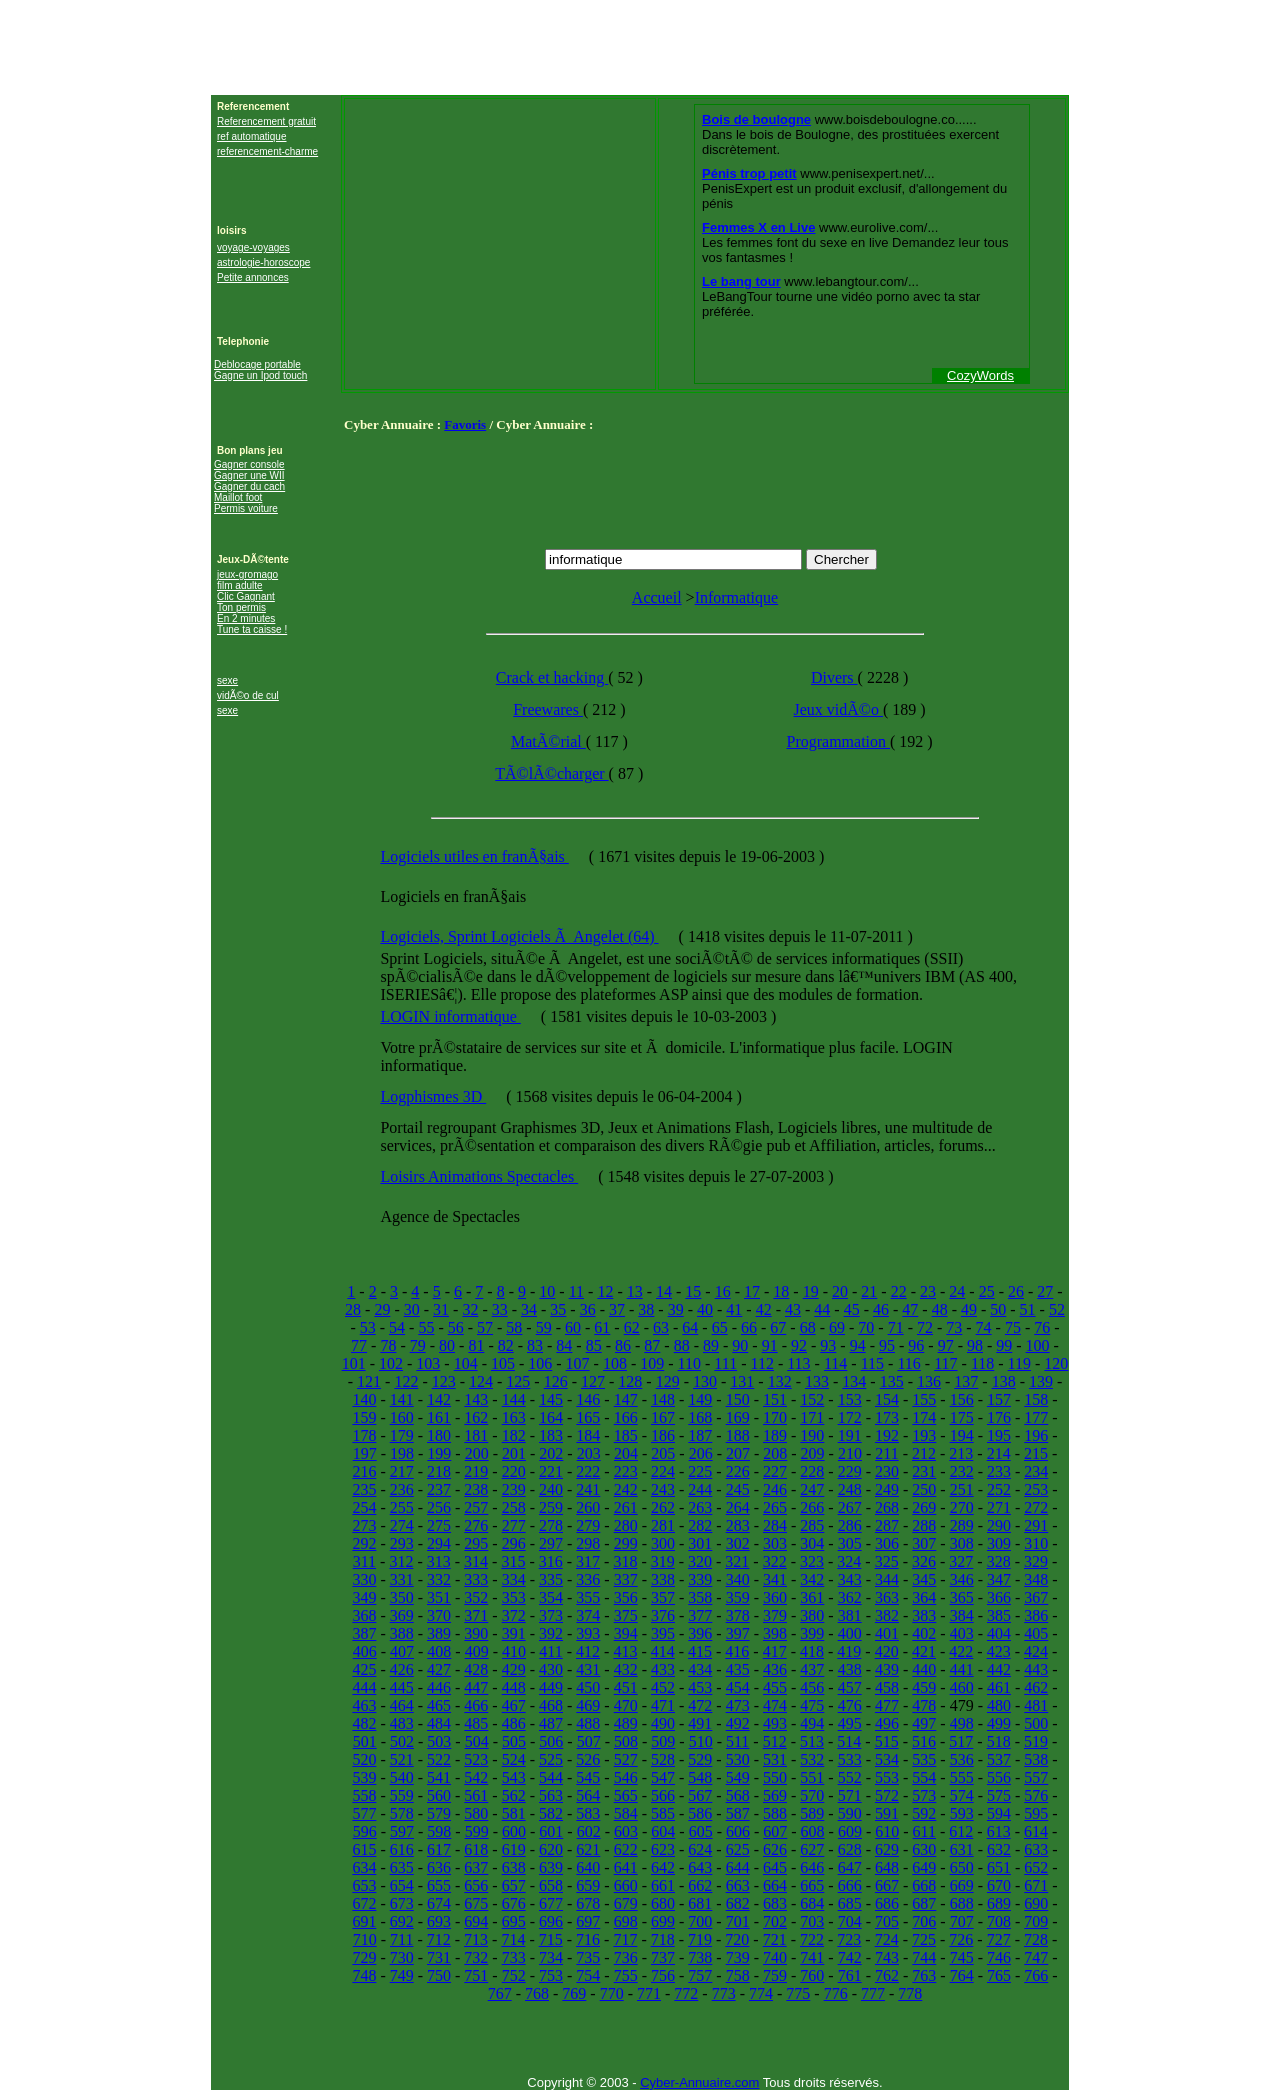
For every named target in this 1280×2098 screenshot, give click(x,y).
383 (924, 1615)
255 (402, 1507)
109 (652, 1363)
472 (700, 1705)
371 (476, 1615)
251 (962, 1489)
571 (850, 1795)
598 (439, 1831)
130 (705, 1381)
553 (887, 1777)
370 (439, 1615)
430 (551, 1669)
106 (540, 1363)
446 (439, 1687)
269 (924, 1507)
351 (439, 1597)
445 (402, 1687)
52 (1057, 1309)
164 (551, 1417)
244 (700, 1489)
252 (999, 1489)
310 (1036, 1543)
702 (775, 1921)
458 (887, 1687)
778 (910, 1993)
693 (439, 1921)
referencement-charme (267, 151)
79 (418, 1345)
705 (887, 1921)
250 (924, 1489)
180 (439, 1435)
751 (476, 1975)
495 (850, 1723)
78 (388, 1345)
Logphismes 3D (433, 1096)
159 (364, 1417)
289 (962, 1525)
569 (775, 1795)
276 (476, 1525)
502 (402, 1741)
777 (873, 1993)
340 (738, 1579)
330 (364, 1579)
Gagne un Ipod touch (260, 375)
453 (700, 1687)
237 (439, 1489)
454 (738, 1687)
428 (476, 1669)
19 (811, 1291)
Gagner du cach (249, 486)
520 (364, 1759)
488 (588, 1723)
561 (476, 1795)
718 (663, 1939)
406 (365, 1651)
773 (724, 1993)
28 (353, 1309)
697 (588, 1921)
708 (999, 1921)
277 (514, 1525)
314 (476, 1561)
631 (962, 1849)
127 (593, 1381)
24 (957, 1291)
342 (812, 1579)
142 (439, 1399)
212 (924, 1453)
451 (626, 1687)
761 (850, 1975)
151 (775, 1399)
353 (514, 1597)
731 (439, 1957)
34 (529, 1309)
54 (397, 1327)
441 (962, 1669)
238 (476, 1489)
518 (999, 1741)
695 (514, 1921)
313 (439, 1561)
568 (738, 1795)
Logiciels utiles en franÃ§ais (474, 856)
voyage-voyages (253, 247)
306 (887, 1543)
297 (551, 1543)
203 (589, 1453)
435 (738, 1669)
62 (632, 1327)
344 (887, 1579)
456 (812, 1687)
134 (854, 1381)
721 (775, 1939)
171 (812, 1417)
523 (476, 1759)
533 (850, 1759)
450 (588, 1687)
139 (1041, 1381)
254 (364, 1507)
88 (682, 1345)
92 (799, 1345)
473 (738, 1705)
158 (1036, 1399)
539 (364, 1777)
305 (850, 1543)
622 (626, 1849)
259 (551, 1507)
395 (663, 1633)
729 (364, 1957)
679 (626, 1903)
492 (738, 1723)
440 (924, 1669)
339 (700, 1579)
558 (364, 1795)
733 (514, 1957)
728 (1036, 1939)
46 (881, 1309)
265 (775, 1507)
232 (962, 1471)
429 (514, 1669)
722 (812, 1939)
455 (775, 1687)
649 (924, 1867)
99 (1004, 1345)
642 (663, 1867)
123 (444, 1381)
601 (551, 1831)
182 (514, 1435)
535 (924, 1759)
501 (365, 1741)
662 (700, 1885)
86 (623, 1345)
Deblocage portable (257, 364)
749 (402, 1975)
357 (663, 1597)
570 (812, 1795)
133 (817, 1381)
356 (626, 1597)
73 (954, 1327)
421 (924, 1651)
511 (737, 1741)
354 (551, 1597)
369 (402, 1615)
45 (852, 1309)
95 (887, 1345)
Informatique (737, 597)
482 (364, 1723)
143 (476, 1399)
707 (962, 1921)
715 (551, 1939)
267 (850, 1507)
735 (588, 1957)
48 (940, 1309)
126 (556, 1381)
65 (720, 1327)
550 (775, 1777)
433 (663, 1669)
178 (364, 1435)
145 (551, 1399)
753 (551, 1975)
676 (514, 1903)
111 (725, 1363)
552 (850, 1777)
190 (812, 1435)
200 (477, 1453)
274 (402, 1525)
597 (402, 1831)
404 (999, 1633)
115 (872, 1363)
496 (887, 1723)
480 (999, 1705)
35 (558, 1309)
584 (626, 1813)
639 (551, 1867)
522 (439, 1759)
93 (828, 1345)
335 (551, 1579)
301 (700, 1543)
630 (924, 1849)
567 (700, 1795)
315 (513, 1561)
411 (550, 1651)
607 (775, 1831)
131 (742, 1381)
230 (887, 1471)
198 (402, 1453)
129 (668, 1381)
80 (447, 1345)
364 (924, 1597)
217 (402, 1471)
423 (999, 1651)
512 (775, 1741)
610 (887, 1831)
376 (663, 1615)
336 (588, 1579)
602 (589, 1831)
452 (663, 1687)
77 (359, 1345)
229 (850, 1471)
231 (924, 1471)
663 (738, 1885)
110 (689, 1363)
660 (626, 1885)
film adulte (240, 585)
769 (574, 1993)
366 (999, 1597)
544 (551, 1777)
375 (626, 1615)
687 (924, 1903)
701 (738, 1921)
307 (924, 1543)
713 (476, 1939)
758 (738, 1975)
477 (887, 1705)
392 (551, 1633)
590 (850, 1813)
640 (588, 1867)
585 (663, 1813)
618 (476, 1849)
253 (1036, 1489)
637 (476, 1867)
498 (962, 1723)
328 (999, 1561)
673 (402, 1903)
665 (812, 1885)
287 (887, 1525)
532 (812, 1759)
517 (961, 1741)
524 (514, 1759)
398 (775, 1633)
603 (626, 1831)
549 (738, 1777)
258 (514, 1507)
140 (364, 1399)
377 (700, 1615)
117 (945, 1363)
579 (439, 1813)
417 (775, 1651)
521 (402, 1759)
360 (775, 1597)
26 (1016, 1291)
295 (476, 1543)
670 (999, 1885)
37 (617, 1309)
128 (630, 1381)
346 (962, 1579)
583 (588, 1813)
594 (999, 1813)
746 (999, 1957)
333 (476, 1579)
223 (626, 1471)
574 (962, 1795)
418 (812, 1651)
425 (364, 1669)
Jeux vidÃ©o (838, 709)
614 (1036, 1831)
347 (999, 1579)
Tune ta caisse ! (252, 629)
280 (626, 1525)
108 (615, 1363)
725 (924, 1939)
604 (663, 1831)
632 (999, 1849)
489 (626, 1723)
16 (723, 1291)
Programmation (838, 741)
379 (775, 1615)
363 (887, 1597)
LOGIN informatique (450, 1016)
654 (402, 1885)
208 (775, 1453)
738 (700, 1957)
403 (962, 1633)
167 (663, 1417)
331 (402, 1579)
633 (1036, 1849)
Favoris (465, 424)
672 (364, 1903)
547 (663, 1777)
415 (700, 1651)
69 (837, 1327)
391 (514, 1633)
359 (738, 1597)
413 (625, 1651)
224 (663, 1471)
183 (551, 1435)
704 (850, 1921)
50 (998, 1309)
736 (626, 1957)
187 (700, 1435)
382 (887, 1615)
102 (391, 1363)
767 (500, 1993)
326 (924, 1561)
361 (812, 1597)
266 (812, 1507)
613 (999, 1831)
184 (588, 1435)
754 (588, 1975)
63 (661, 1327)
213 (961, 1453)
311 (364, 1561)
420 (887, 1651)
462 (1036, 1687)
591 (887, 1813)
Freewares (548, 709)
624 (700, 1849)
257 (476, 1507)
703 (812, 1921)
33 (500, 1309)
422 (961, 1651)
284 (775, 1525)
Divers (834, 677)
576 (1036, 1795)
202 (551, 1453)
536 (962, 1759)
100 (1038, 1345)
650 (962, 1867)
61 (602, 1327)
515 (887, 1741)
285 (812, 1525)
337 (626, 1579)
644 (738, 1867)
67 (778, 1327)
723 (849, 1939)
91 (770, 1345)
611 (924, 1831)
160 (402, 1417)
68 (808, 1327)
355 (588, 1597)
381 (850, 1615)
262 (663, 1507)
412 (588, 1651)
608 (813, 1831)
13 (635, 1291)
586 (700, 1813)
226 (738, 1471)
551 (812, 1777)
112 (761, 1363)
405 (1036, 1633)
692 (402, 1921)
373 (551, 1615)
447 (476, 1687)
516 (924, 1741)
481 (1036, 1705)
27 (1045, 1291)
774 (761, 1993)
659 (588, 1885)
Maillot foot (238, 497)
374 (588, 1615)
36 (588, 1309)
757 (700, 1975)
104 (466, 1363)
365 (962, 1597)
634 (364, 1867)
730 (402, 1957)
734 (551, 1957)
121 (369, 1381)
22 (899, 1291)
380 (812, 1615)
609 (850, 1831)
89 (711, 1345)
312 (401, 1561)
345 (924, 1579)
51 (1028, 1309)
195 (999, 1435)
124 (481, 1381)
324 (849, 1561)
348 (1036, 1579)
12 (605, 1291)
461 (999, 1687)
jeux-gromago (247, 574)
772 (686, 1993)
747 (1036, 1957)
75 (1013, 1327)
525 (551, 1759)
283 (738, 1525)
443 (1036, 1669)
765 (999, 1975)
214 (999, 1453)
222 (588, 1471)
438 (850, 1669)
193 (924, 1435)
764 (962, 1975)
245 (738, 1489)
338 (663, 1579)
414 (663, 1651)
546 (626, 1777)
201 (514, 1453)
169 (738, 1417)
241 (588, 1489)
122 (406, 1381)
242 (626, 1489)
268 (887, 1507)
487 (551, 1723)
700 (700, 1921)
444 (364, 1687)
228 (812, 1471)
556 (999, 1777)
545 (588, 1777)
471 (663, 1705)
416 (737, 1651)
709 (1036, 1921)
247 (812, 1489)
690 (1036, 1903)
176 (999, 1417)
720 (737, 1939)
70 (866, 1327)
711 (401, 1939)
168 (700, 1417)
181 (476, 1435)
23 (928, 1291)
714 (513, 1939)
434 (700, 1669)
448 (514, 1687)
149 (700, 1399)
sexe (227, 680)
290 (999, 1525)
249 (887, 1489)
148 (663, 1399)
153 (850, 1399)
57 (485, 1327)
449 (551, 1687)
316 (551, 1561)
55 (426, 1327)
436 (775, 1669)
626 (775, 1849)
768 (537, 1993)
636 (439, 1867)
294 (439, 1543)
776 (836, 1993)
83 (535, 1345)
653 (364, 1885)
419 (849, 1651)
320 (700, 1561)
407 (402, 1651)
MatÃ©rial (548, 741)
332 (439, 1579)
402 (924, 1633)
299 (626, 1543)
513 (812, 1741)
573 (924, 1795)
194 (962, 1435)
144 (514, 1399)
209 (813, 1453)
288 (924, 1525)
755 (626, 1975)
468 (551, 1705)
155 (924, 1399)
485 (476, 1723)
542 (476, 1777)
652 (1036, 1867)
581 (514, 1813)
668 (924, 1885)
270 (962, 1507)
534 (887, 1759)
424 (1036, 1651)
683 (775, 1903)
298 (588, 1543)
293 (402, 1543)
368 (364, 1615)
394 (626, 1633)
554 (924, 1777)
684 (812, 1903)
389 (439, 1633)
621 (588, 1849)
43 (793, 1309)
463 (364, 1705)
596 (365, 1831)
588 (775, 1813)
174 (924, 1417)
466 (476, 1705)
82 (506, 1345)
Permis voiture (246, 508)
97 (946, 1345)
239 (514, 1489)
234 (1036, 1471)
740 (775, 1957)
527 (626, 1759)
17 (752, 1291)
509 (663, 1741)
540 (402, 1777)
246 (775, 1489)
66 (749, 1327)
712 (439, 1939)
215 (1036, 1453)
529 (700, 1759)
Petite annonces (253, 277)
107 (578, 1363)
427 (439, 1669)
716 (588, 1939)
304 (812, 1543)
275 (439, 1525)
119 (1019, 1363)
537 (999, 1759)
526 (588, 1759)
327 (961, 1561)
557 (1036, 1777)
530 (738, 1759)
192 (887, 1435)
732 (476, 1957)
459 (924, 1687)
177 (1036, 1417)
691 (364, 1921)
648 (887, 1867)
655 (439, 1885)
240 (551, 1489)
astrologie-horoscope (263, 262)
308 (962, 1543)
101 (354, 1363)
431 (588, 1669)
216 (364, 1471)
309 (999, 1543)
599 (477, 1831)
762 (887, 1975)
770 (612, 1993)
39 (676, 1309)
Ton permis (241, 607)
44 (822, 1309)
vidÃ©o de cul (248, 695)
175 (962, 1417)
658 (551, 1885)
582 (551, 1813)
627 (812, 1849)
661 (663, 1885)
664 (775, 1885)
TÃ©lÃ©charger (551, 773)
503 (439, 1741)
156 (962, 1399)
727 (999, 1939)
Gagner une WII (249, 475)
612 (961, 1831)
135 (892, 1381)
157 (999, 1399)
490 (663, 1723)
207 (738, 1453)
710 (365, 1939)
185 (626, 1435)
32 (470, 1309)
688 (962, 1903)
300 (663, 1543)
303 (775, 1543)
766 (1036, 1975)
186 (663, 1435)
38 (646, 1309)
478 (924, 1705)
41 (734, 1309)
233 (999, 1471)
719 (700, 1939)
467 (514, 1705)
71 (896, 1327)
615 (364, 1849)
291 (1036, 1525)
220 (514, 1471)
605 (701, 1831)
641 (626, 1867)
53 (368, 1327)
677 (551, 1903)
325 (887, 1561)
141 (402, 1399)
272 (1036, 1507)
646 (812, 1867)
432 (626, 1669)
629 (887, 1849)
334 (514, 1579)
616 (402, 1849)
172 (850, 1417)
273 (364, 1525)
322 (775, 1561)
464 (402, 1705)
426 (402, 1669)
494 (812, 1723)
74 (984, 1327)
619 (514, 1849)
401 (887, 1633)
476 (850, 1705)
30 (412, 1309)
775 (798, 1993)
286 (850, 1525)
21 (869, 1291)
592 (924, 1813)
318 (625, 1561)
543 (514, 1777)
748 (364, 1975)
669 (962, 1885)
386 (1036, 1615)
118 (982, 1363)
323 (812, 1561)
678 (588, 1903)
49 (969, 1309)
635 (402, 1867)
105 (503, 1363)
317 (588, 1561)
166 (626, 1417)
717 (625, 1939)
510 (701, 1741)
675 (476, 1903)
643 (700, 1867)
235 (364, 1489)
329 (1036, 1561)
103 (428, 1363)
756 (663, 1975)
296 (514, 1543)
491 (700, 1723)
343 (850, 1579)
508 (626, 1741)
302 (738, 1543)
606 (738, 1831)
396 (700, 1633)
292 (364, 1543)
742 (850, 1957)
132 (780, 1381)
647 (850, 1867)
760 (812, 1975)
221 (551, 1471)
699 (663, 1921)
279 (588, 1525)
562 (514, 1795)
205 (663, 1453)
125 (518, 1381)
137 (966, 1381)
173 (887, 1417)
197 (365, 1453)
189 (775, 1435)
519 (1036, 1741)
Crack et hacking (552, 677)
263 (700, 1507)
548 (700, 1777)
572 (887, 1795)
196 (1036, 1435)
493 (775, 1723)
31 (441, 1309)
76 (1042, 1327)
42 (764, 1309)
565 (626, 1795)
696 (551, 1921)
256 (439, 1507)
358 (700, 1597)
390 (476, 1633)
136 (929, 1381)
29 (382, 1309)
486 (514, 1723)
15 (693, 1291)
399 (812, 1633)
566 (663, 1795)
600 (514, 1831)
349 (364, 1597)
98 (975, 1345)
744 (924, 1957)
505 (514, 1741)
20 (840, 1291)
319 (663, 1561)
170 (775, 1417)
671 (1036, 1885)
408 (439, 1651)
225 (700, 1471)
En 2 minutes (246, 618)
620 (551, 1849)
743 (887, 1957)
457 (850, 1687)
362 (850, 1597)
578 (402, 1813)
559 (402, 1795)
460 (962, 1687)
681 (700, 1903)
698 (626, 1921)
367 (1036, 1597)
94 (858, 1345)
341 (775, 1579)
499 (999, 1723)
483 (402, 1723)
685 (850, 1903)
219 (476, 1471)
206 (701, 1453)
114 (835, 1363)
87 (652, 1345)
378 (738, 1615)
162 (476, 1417)
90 (740, 1345)
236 (402, 1489)
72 (925, 1327)
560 (439, 1795)
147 (626, 1399)
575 (999, 1795)
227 (775, 1471)
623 (663, 1849)
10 (547, 1291)
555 (962, 1777)
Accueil (657, 597)
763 (924, 1975)
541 (439, 1777)
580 (476, 1813)
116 (908, 1363)
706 (924, 1921)
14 (664, 1291)
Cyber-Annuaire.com (699, 2082)
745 (962, 1957)
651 (999, 1867)
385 (999, 1615)
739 (738, 1957)
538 (1036, 1759)
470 (626, 1705)
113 (798, 1363)
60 (573, 1327)
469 (588, 1705)
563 (551, 1795)
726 (961, 1939)
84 (564, 1345)
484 (439, 1723)
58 (514, 1327)
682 (738, 1903)
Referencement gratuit (266, 121)
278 (551, 1525)
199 (439, 1453)
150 (738, 1399)
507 (589, 1741)
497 (924, 1723)
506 (551, 1741)
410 (514, 1651)
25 (987, 1291)
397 (738, 1633)
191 (850, 1435)
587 (738, 1813)
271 (999, 1507)
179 (402, 1435)
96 (916, 1345)
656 (476, 1885)
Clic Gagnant (246, 596)
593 (962, 1813)
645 (775, 1867)
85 (594, 1345)
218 (439, 1471)
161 (439, 1417)
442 (999, 1669)
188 (738, 1435)
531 (775, 1759)
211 (886, 1453)
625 (738, 1849)
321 (737, 1561)
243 (663, 1489)
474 (775, 1705)
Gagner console (249, 464)
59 (544, 1327)
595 (1036, 1813)
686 (887, 1903)
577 (364, 1813)
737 (663, 1957)
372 (514, 1615)
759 (775, 1975)
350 (402, 1597)
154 (887, 1399)
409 (477, 1651)
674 (439, 1903)
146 (588, 1399)
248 (850, 1489)
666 (850, 1885)
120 (1056, 1363)
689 (999, 1903)
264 (738, 1507)
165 (588, 1417)
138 (1004, 1381)
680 (663, 1903)
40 (705, 1309)
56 (456, 1327)
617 (439, 1849)
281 (663, 1525)
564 (588, 1795)
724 (887, 1939)
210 (850, 1453)
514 (849, 1741)
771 (649, 1993)
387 (364, 1633)
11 (576, 1291)
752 (514, 1975)
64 (690, 1327)
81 (476, 1345)
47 (910, 1309)
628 (850, 1849)
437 (812, 1669)
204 (626, 1453)
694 (476, 1921)
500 (1036, 1723)
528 (663, 1759)
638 (514, 1867)
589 (812, 1813)
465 (439, 1705)
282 (700, 1525)
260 (588, 1507)
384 (962, 1615)
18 (781, 1291)
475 (812, 1705)
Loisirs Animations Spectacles (479, 1176)
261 (626, 1507)
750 (439, 1975)
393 (588, 1633)
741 (812, 1957)
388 (402, 1633)
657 (514, 1885)
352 (476, 1597)
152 (812, 1399)
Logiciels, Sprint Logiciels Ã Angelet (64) (519, 936)
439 (887, 1669)
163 (514, 1417)
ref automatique (252, 136)
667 (887, 1885)
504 (477, 1741)
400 (850, 1633)
